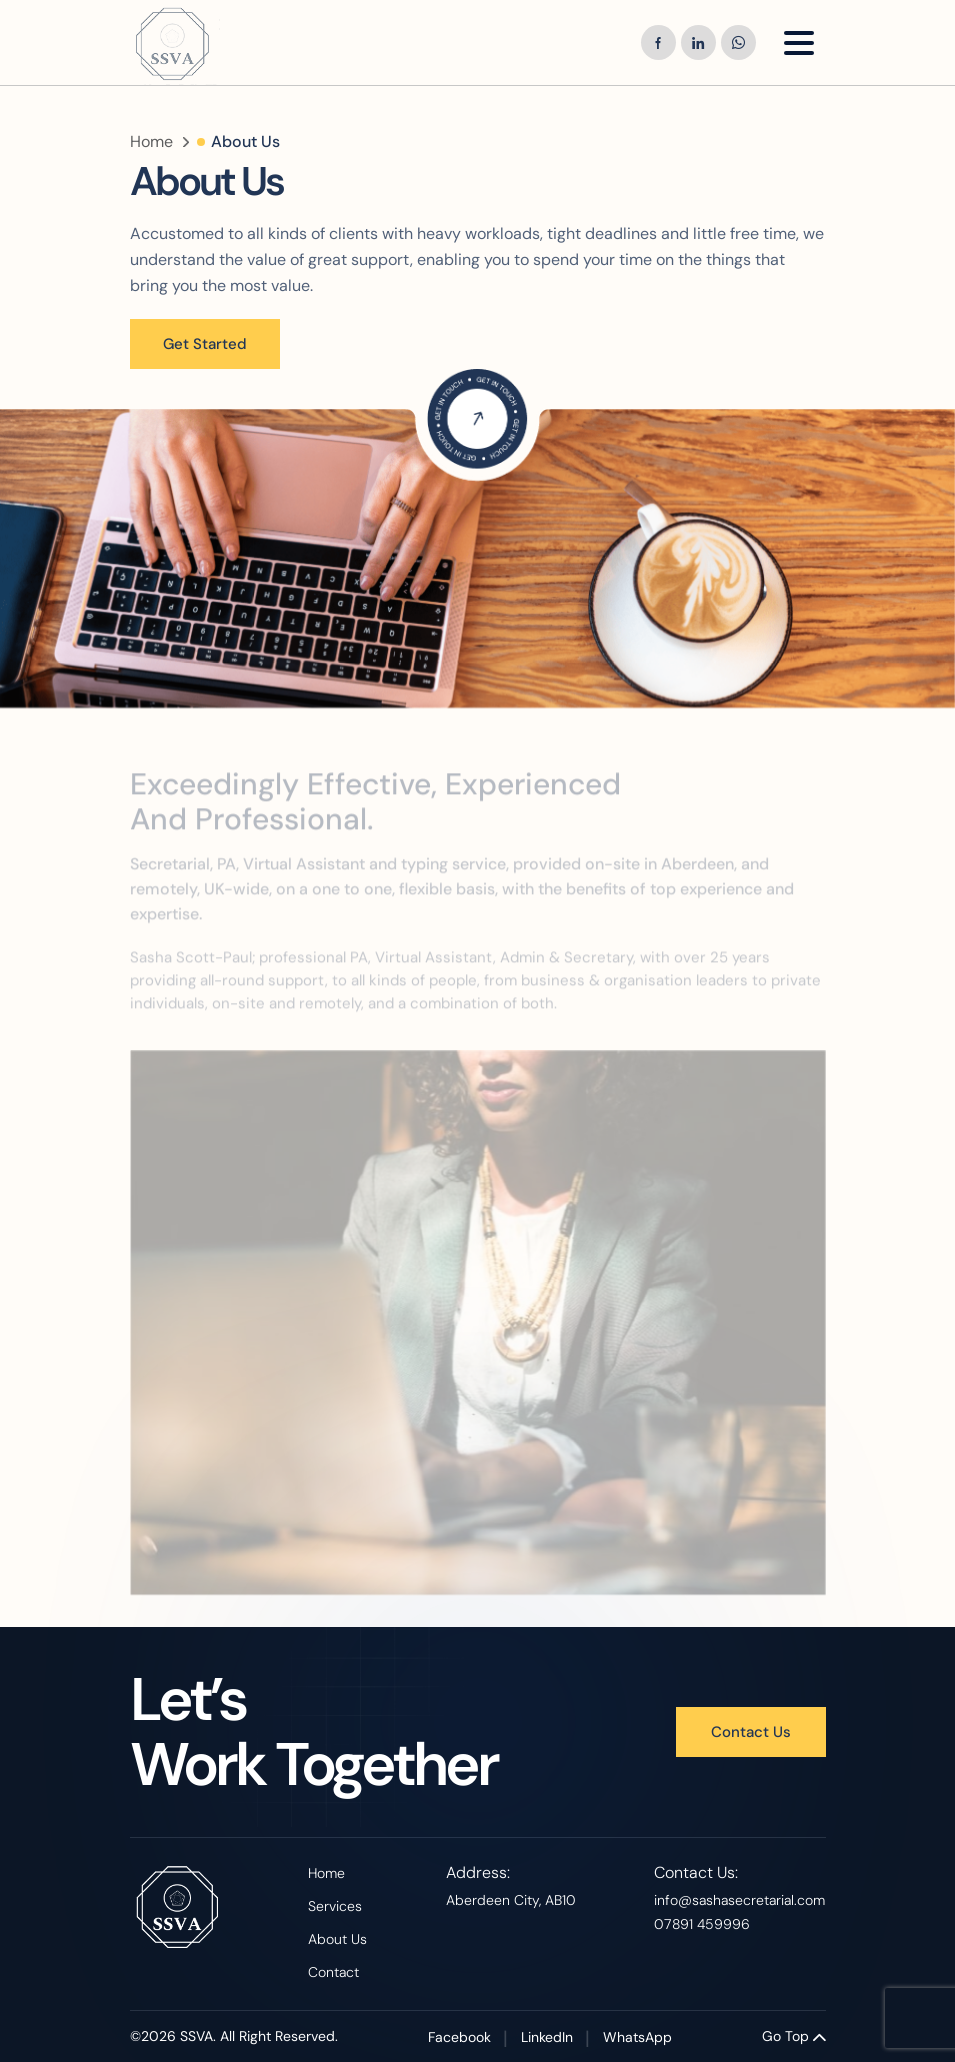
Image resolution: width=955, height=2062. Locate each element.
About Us (337, 1939)
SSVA (196, 2036)
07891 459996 (702, 1924)
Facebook (459, 2037)
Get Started (205, 344)
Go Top (794, 2036)
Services (335, 1906)
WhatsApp (637, 2037)
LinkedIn (547, 2037)
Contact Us (751, 1732)
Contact (333, 1972)
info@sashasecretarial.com (739, 1900)
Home (151, 142)
